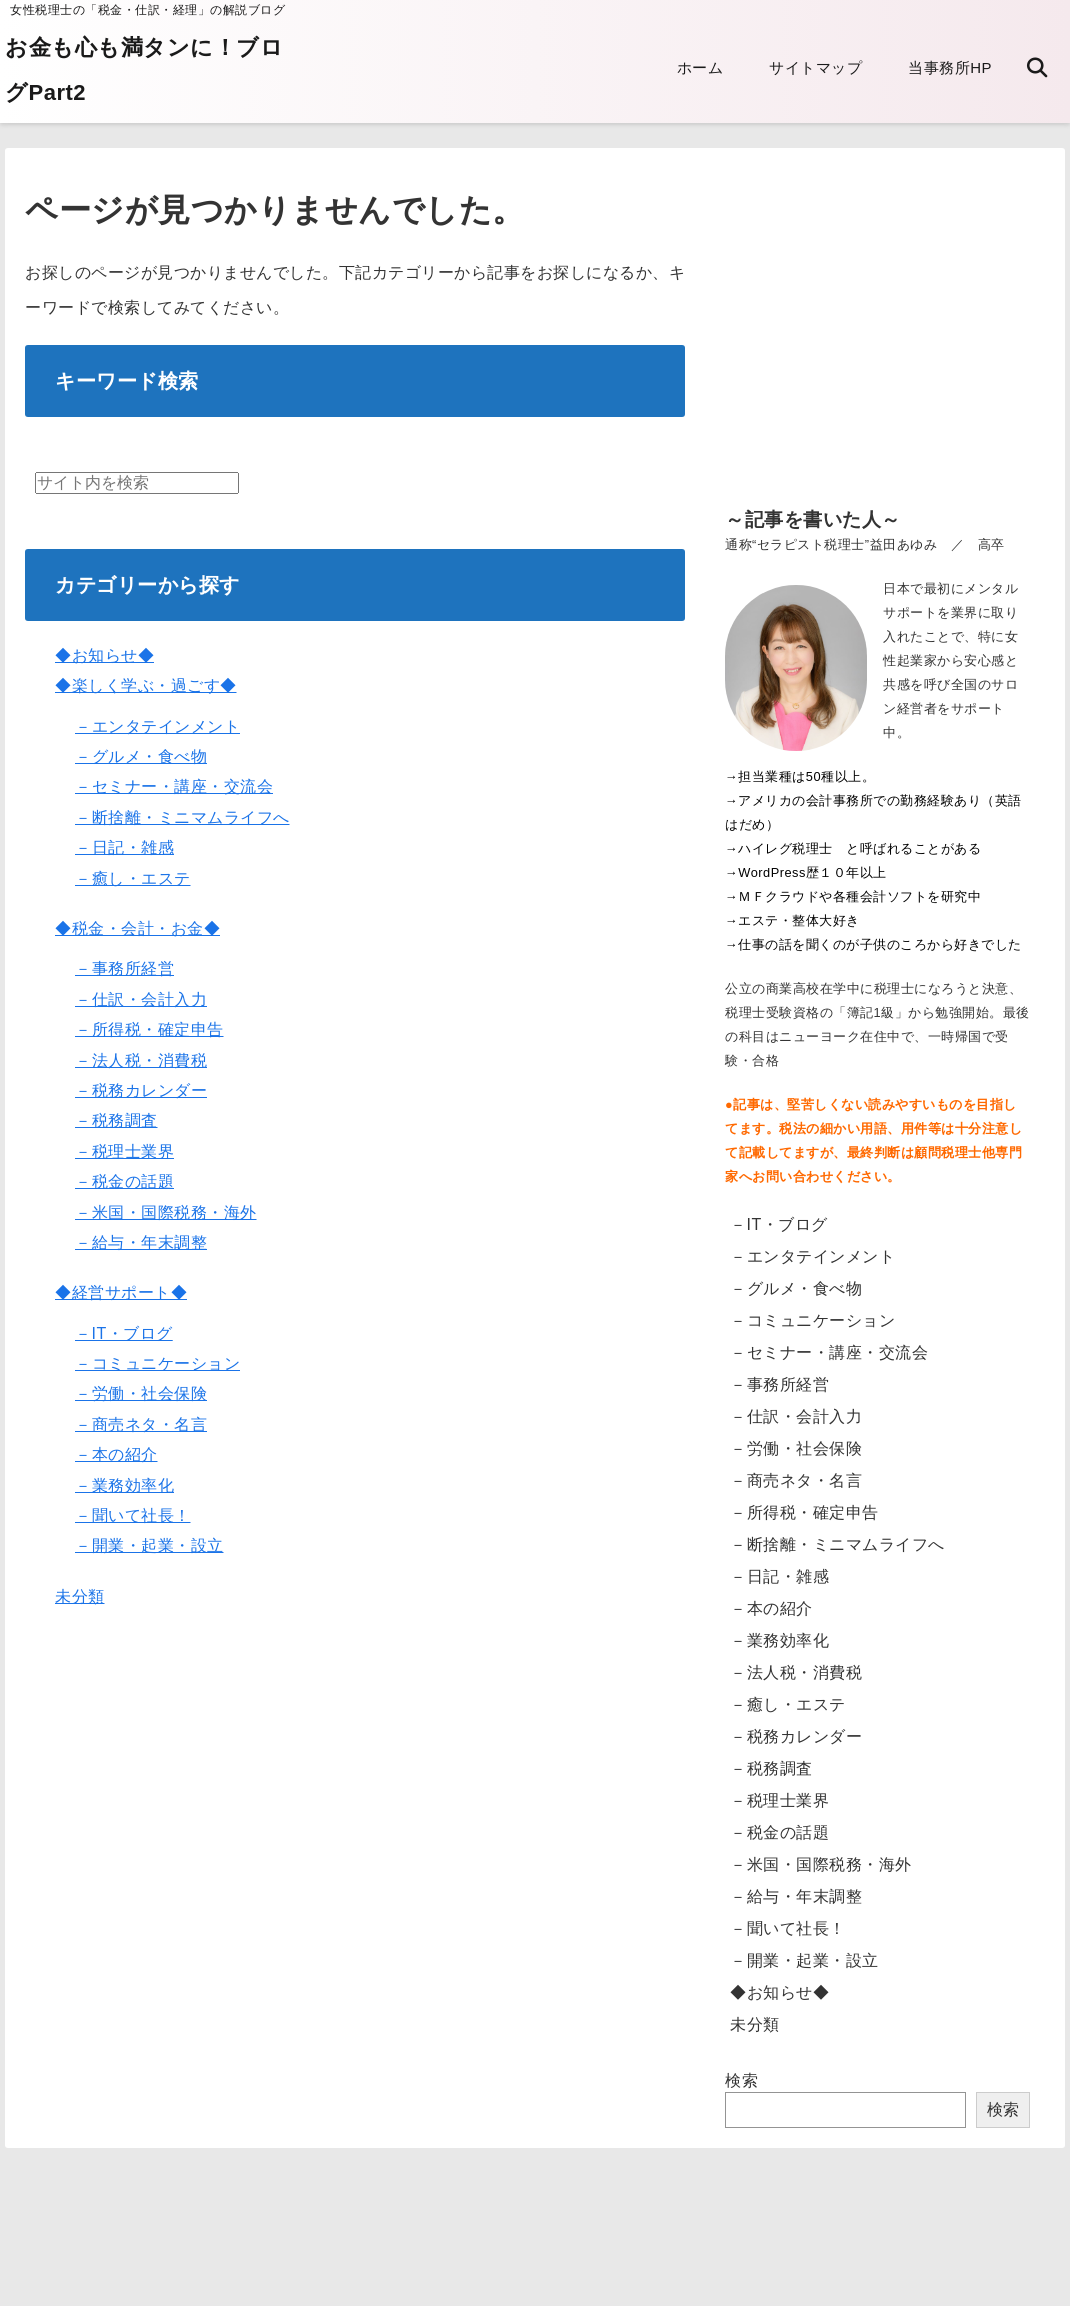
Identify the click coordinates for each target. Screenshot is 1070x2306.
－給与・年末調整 (141, 1242)
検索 (741, 2080)
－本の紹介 (116, 1454)
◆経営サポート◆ (121, 1292)
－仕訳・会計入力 (141, 999)
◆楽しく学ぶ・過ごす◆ (146, 685)
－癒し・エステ (133, 878)
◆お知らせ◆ (104, 655)
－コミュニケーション (157, 1363)
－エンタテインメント (157, 726)
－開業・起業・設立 (149, 1545)
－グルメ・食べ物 (141, 756)
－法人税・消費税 (141, 1060)
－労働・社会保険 (141, 1393)
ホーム (700, 67)
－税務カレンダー (141, 1090)
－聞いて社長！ (133, 1515)
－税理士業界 (124, 1151)
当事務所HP (950, 67)
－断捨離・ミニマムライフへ (182, 817)
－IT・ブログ (124, 1333)
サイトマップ (815, 67)
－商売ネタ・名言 (141, 1424)
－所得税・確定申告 (149, 1029)
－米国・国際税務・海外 (166, 1212)
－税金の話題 (124, 1181)
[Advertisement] (877, 342)
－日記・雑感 (124, 847)
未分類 (80, 1596)
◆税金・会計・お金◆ (137, 928)
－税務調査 (116, 1120)
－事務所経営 (124, 968)
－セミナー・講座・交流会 (174, 786)
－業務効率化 (124, 1485)
